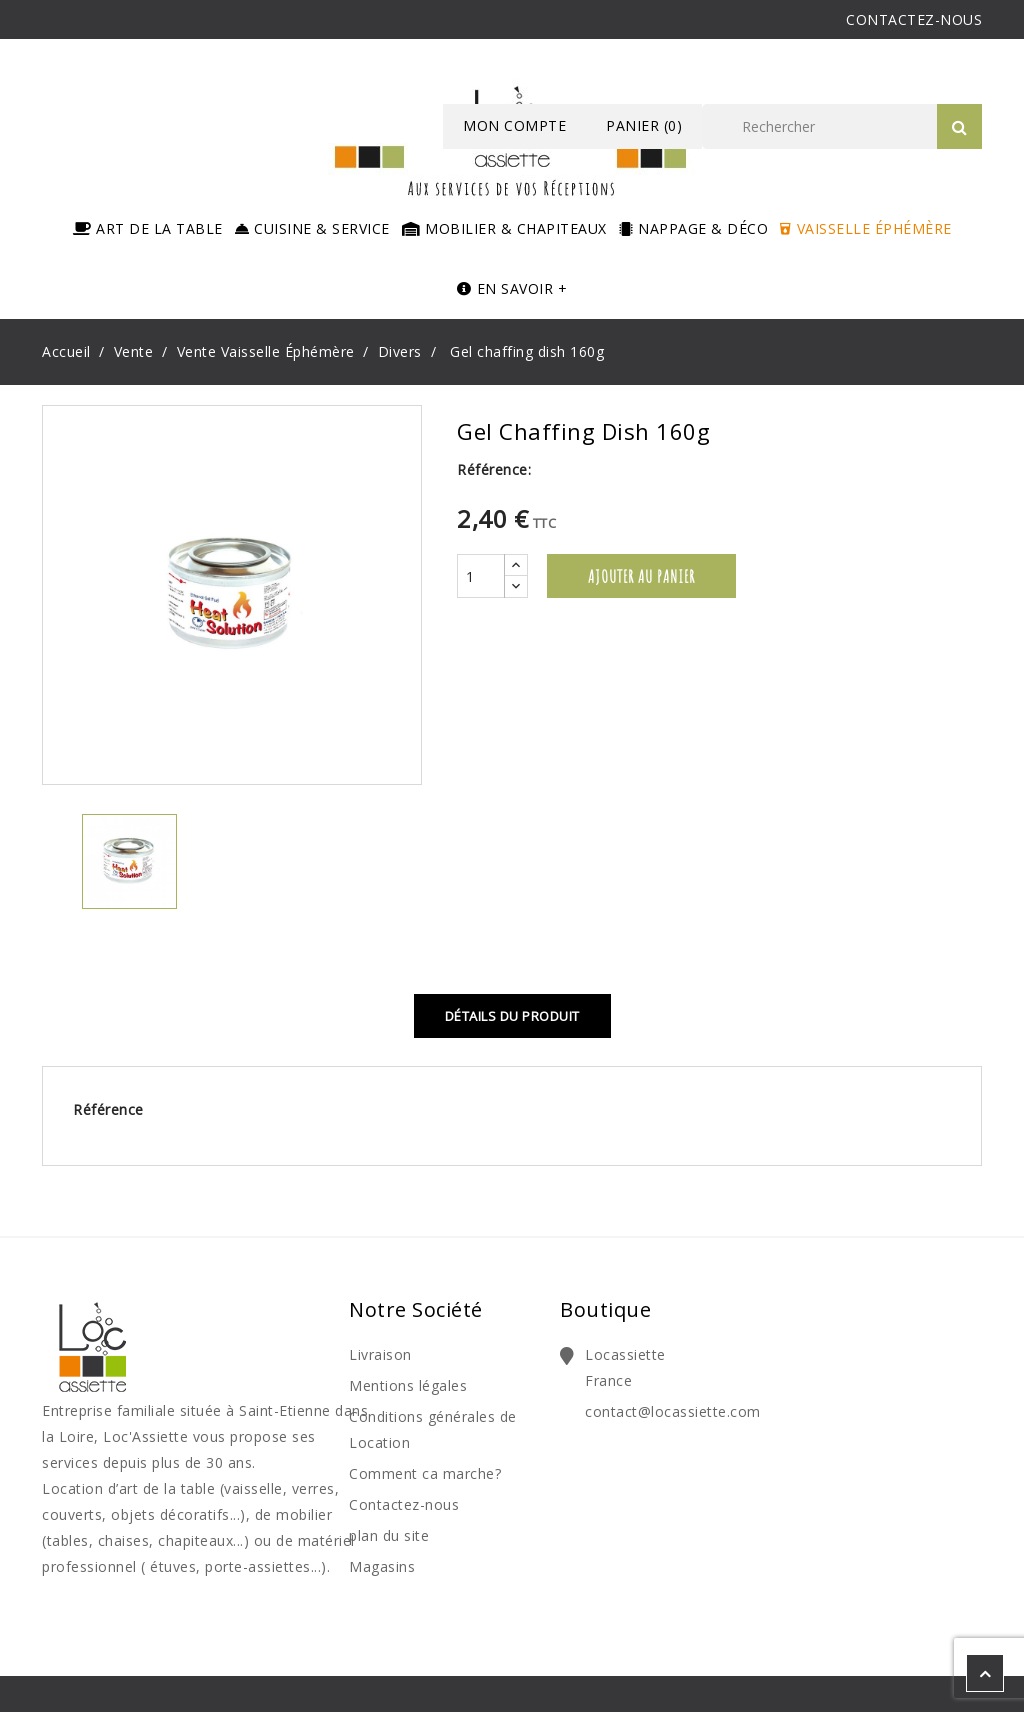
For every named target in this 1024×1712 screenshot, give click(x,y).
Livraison (380, 1354)
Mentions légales (408, 1385)
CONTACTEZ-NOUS (914, 19)
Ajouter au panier (641, 576)
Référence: (494, 469)
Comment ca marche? (425, 1473)
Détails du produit (512, 1016)
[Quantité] (481, 576)
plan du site (389, 1535)
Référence (108, 1109)
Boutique (605, 1309)
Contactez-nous (404, 1504)
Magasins (382, 1566)
